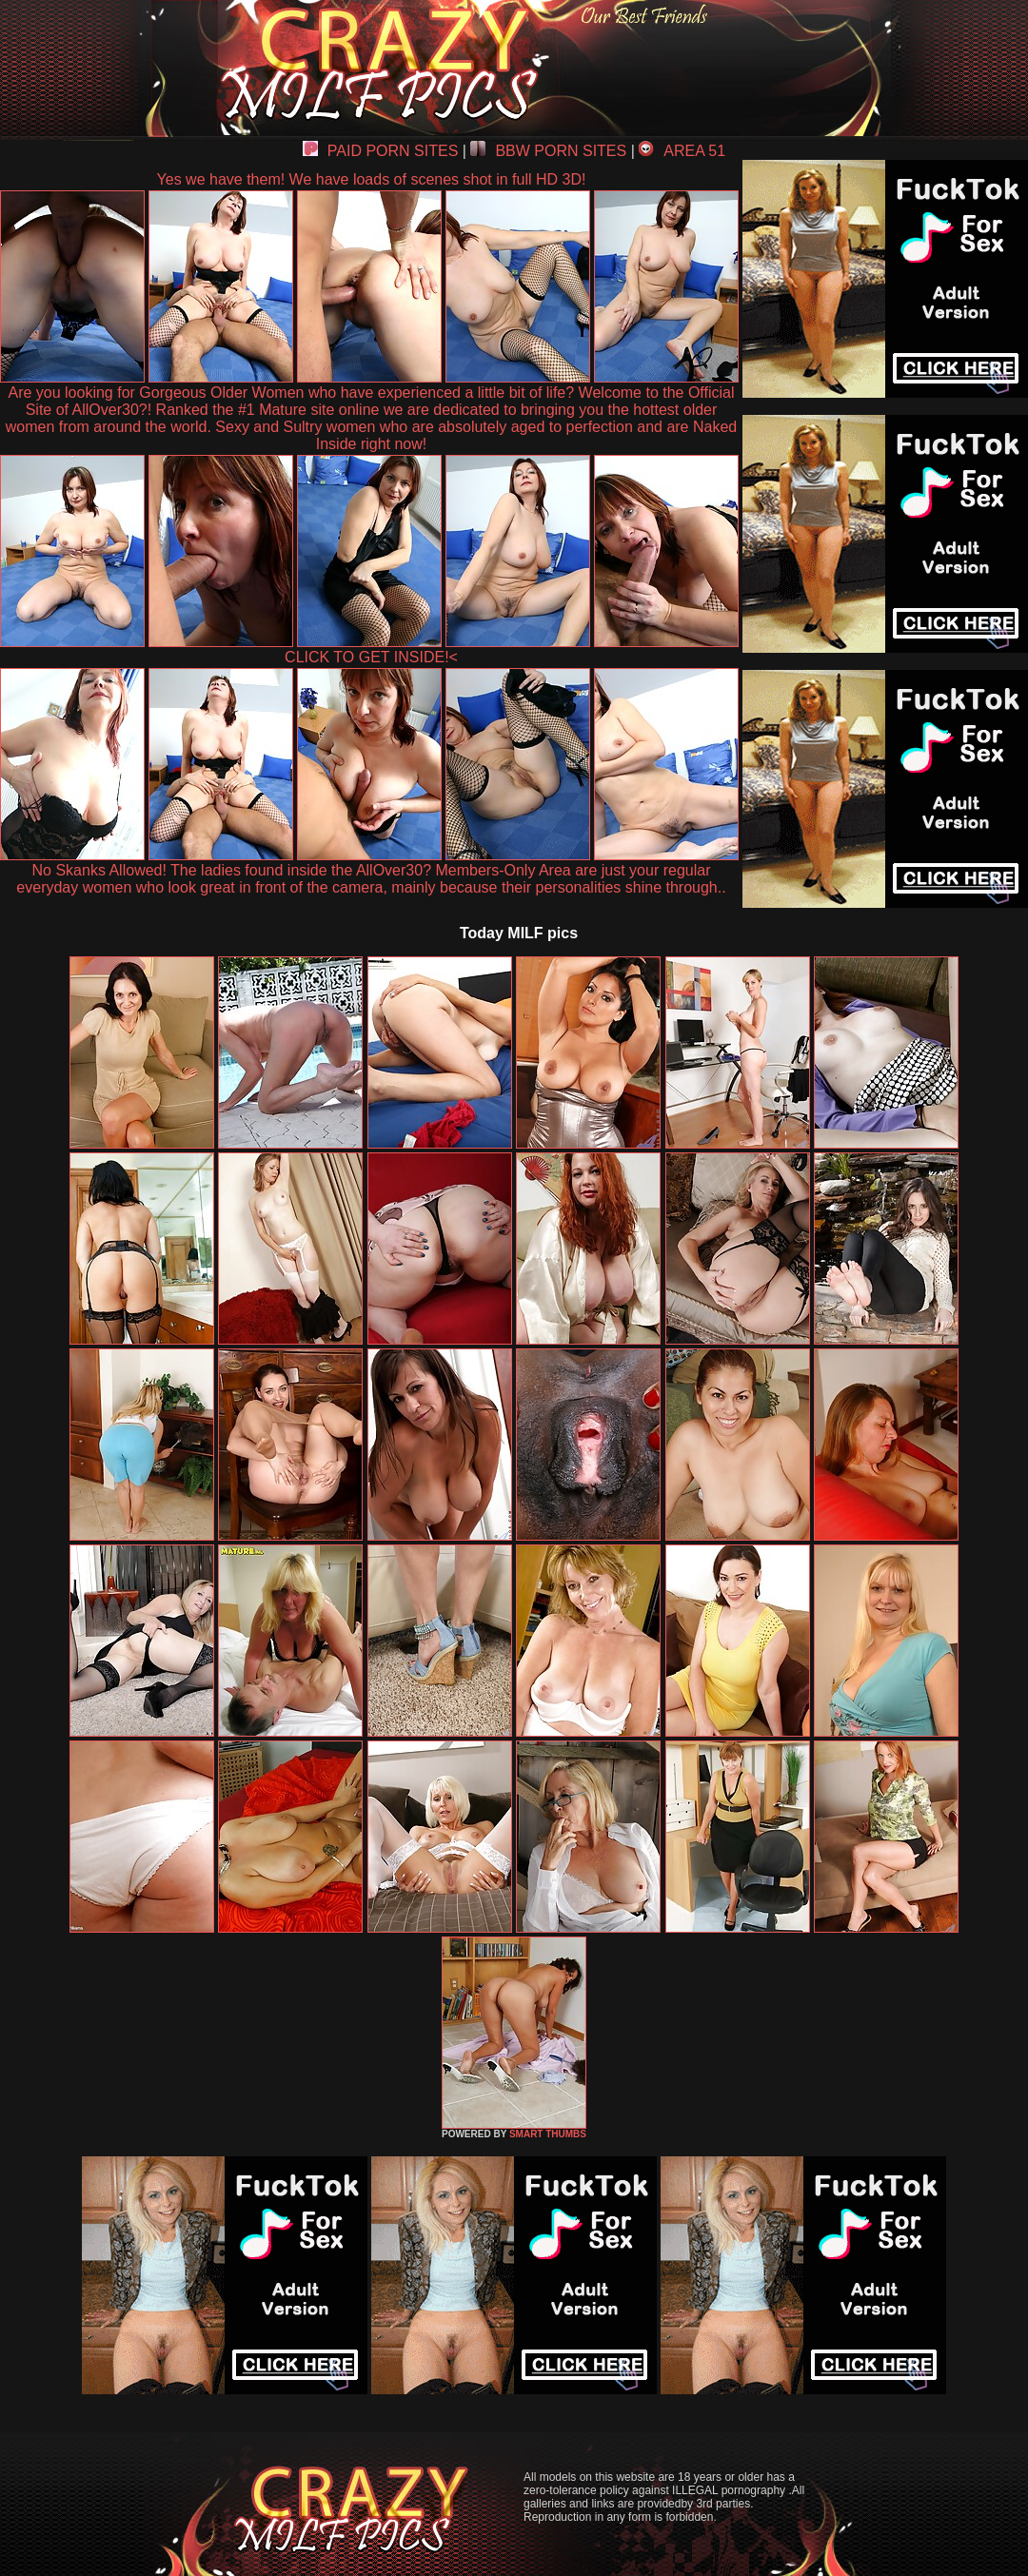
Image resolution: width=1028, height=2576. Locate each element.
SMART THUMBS (547, 2134)
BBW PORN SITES (548, 151)
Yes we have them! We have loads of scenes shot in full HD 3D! (371, 179)
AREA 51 (682, 151)
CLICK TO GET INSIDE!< (371, 657)
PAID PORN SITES (381, 151)
